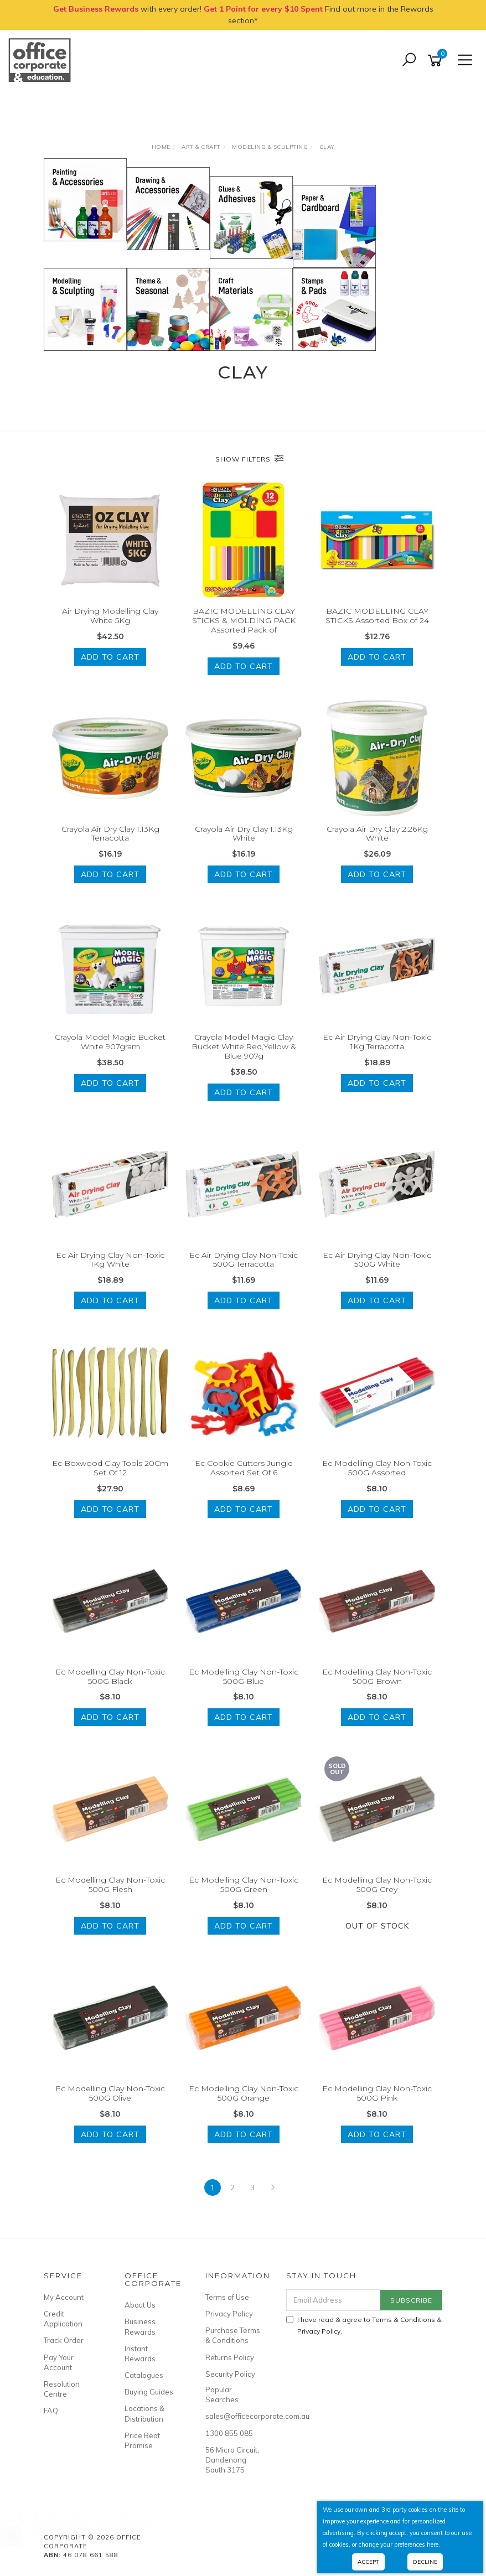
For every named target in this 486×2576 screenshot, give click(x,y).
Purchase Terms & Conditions (232, 2335)
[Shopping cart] (437, 60)
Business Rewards (140, 2326)
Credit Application (63, 2318)
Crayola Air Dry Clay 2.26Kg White (377, 833)
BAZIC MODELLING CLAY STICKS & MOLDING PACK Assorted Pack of (244, 620)
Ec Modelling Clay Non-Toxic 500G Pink (377, 2093)
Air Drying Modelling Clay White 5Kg (110, 615)
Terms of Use (227, 2297)
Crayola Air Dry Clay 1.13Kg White (244, 833)
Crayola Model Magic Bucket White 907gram (110, 1041)
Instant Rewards (140, 2353)
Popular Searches (222, 2394)
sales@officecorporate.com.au (233, 2416)
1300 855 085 (229, 2433)
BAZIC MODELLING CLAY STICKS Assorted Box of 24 (377, 615)
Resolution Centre (62, 2389)
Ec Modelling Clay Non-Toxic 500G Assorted (377, 1468)
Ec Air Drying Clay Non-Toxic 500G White (377, 1259)
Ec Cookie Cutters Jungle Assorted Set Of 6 (244, 1468)
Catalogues (144, 2375)
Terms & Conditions (403, 2319)
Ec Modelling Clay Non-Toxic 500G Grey (377, 1884)
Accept (368, 2561)
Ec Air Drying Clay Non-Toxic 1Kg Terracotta (377, 1041)
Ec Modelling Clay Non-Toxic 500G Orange (243, 2093)
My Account (64, 2297)
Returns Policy (229, 2357)
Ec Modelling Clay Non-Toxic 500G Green (243, 1884)
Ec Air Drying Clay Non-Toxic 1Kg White (110, 1259)
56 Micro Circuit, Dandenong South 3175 (232, 2459)
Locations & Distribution (144, 2413)
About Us (140, 2304)
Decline (425, 2561)
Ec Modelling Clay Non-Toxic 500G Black (110, 1676)
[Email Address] (333, 2300)
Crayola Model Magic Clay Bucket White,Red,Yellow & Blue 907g (244, 1046)
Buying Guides (149, 2391)
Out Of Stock (377, 1926)
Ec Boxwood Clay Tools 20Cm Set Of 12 (110, 1468)
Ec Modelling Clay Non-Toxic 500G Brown (377, 1676)
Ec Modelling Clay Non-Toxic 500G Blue (243, 1676)
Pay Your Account (59, 2362)
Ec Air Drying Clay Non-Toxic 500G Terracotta (243, 1259)
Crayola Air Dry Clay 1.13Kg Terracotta (110, 833)
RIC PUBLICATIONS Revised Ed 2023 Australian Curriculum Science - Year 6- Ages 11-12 (106, 2528)
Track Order (64, 2340)
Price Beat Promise (142, 2440)
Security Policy (230, 2374)
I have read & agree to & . (364, 2325)
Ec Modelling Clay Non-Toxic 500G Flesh (110, 1884)
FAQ (51, 2410)
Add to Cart (110, 657)
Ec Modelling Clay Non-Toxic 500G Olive (110, 2093)
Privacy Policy (229, 2313)
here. (433, 2544)
